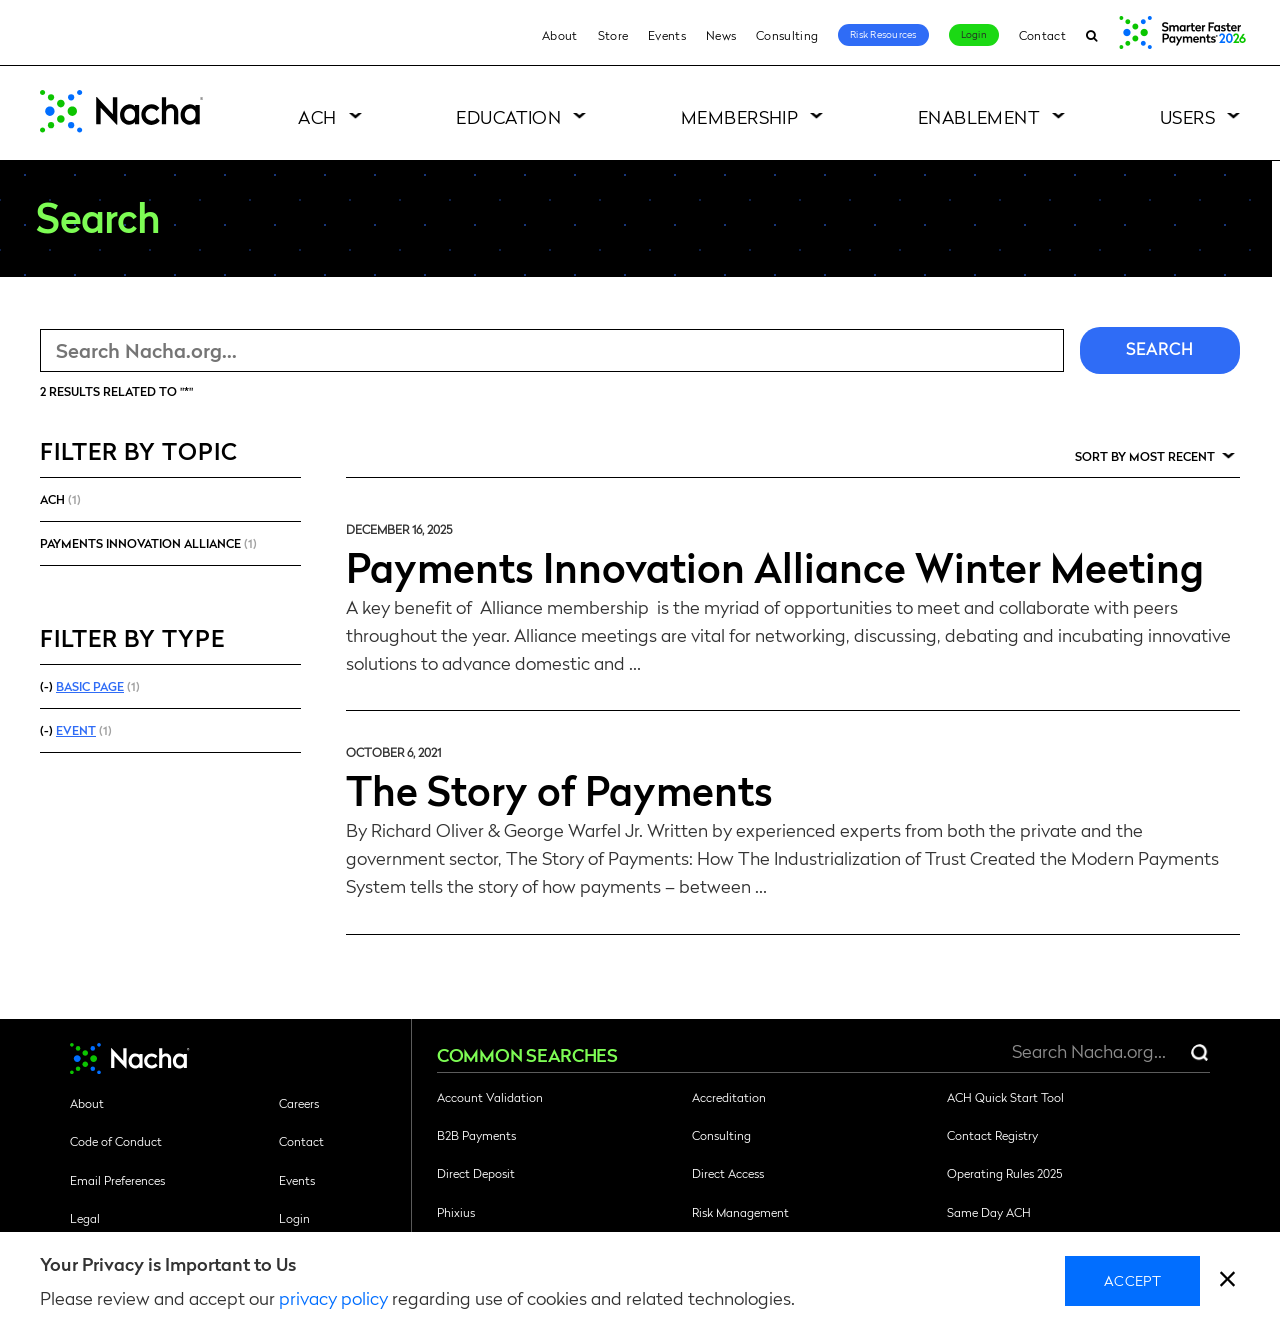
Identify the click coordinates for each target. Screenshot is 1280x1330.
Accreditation (729, 1097)
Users (1187, 116)
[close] (1227, 1281)
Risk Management (740, 1212)
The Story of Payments (559, 789)
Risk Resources (883, 34)
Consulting (787, 35)
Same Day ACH (989, 1212)
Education (508, 116)
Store (613, 35)
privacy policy (333, 1297)
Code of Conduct (116, 1141)
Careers (299, 1103)
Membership (740, 116)
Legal (85, 1218)
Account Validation (490, 1097)
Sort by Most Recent (1145, 456)
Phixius (456, 1212)
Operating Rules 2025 (1004, 1173)
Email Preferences (117, 1180)
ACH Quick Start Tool (1005, 1097)
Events (667, 35)
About (560, 35)
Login (974, 34)
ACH (317, 116)
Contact (1042, 35)
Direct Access (728, 1173)
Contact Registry (992, 1135)
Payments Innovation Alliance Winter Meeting (775, 566)
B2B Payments (476, 1135)
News (721, 35)
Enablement (979, 116)
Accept (1132, 1280)
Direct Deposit (476, 1173)
